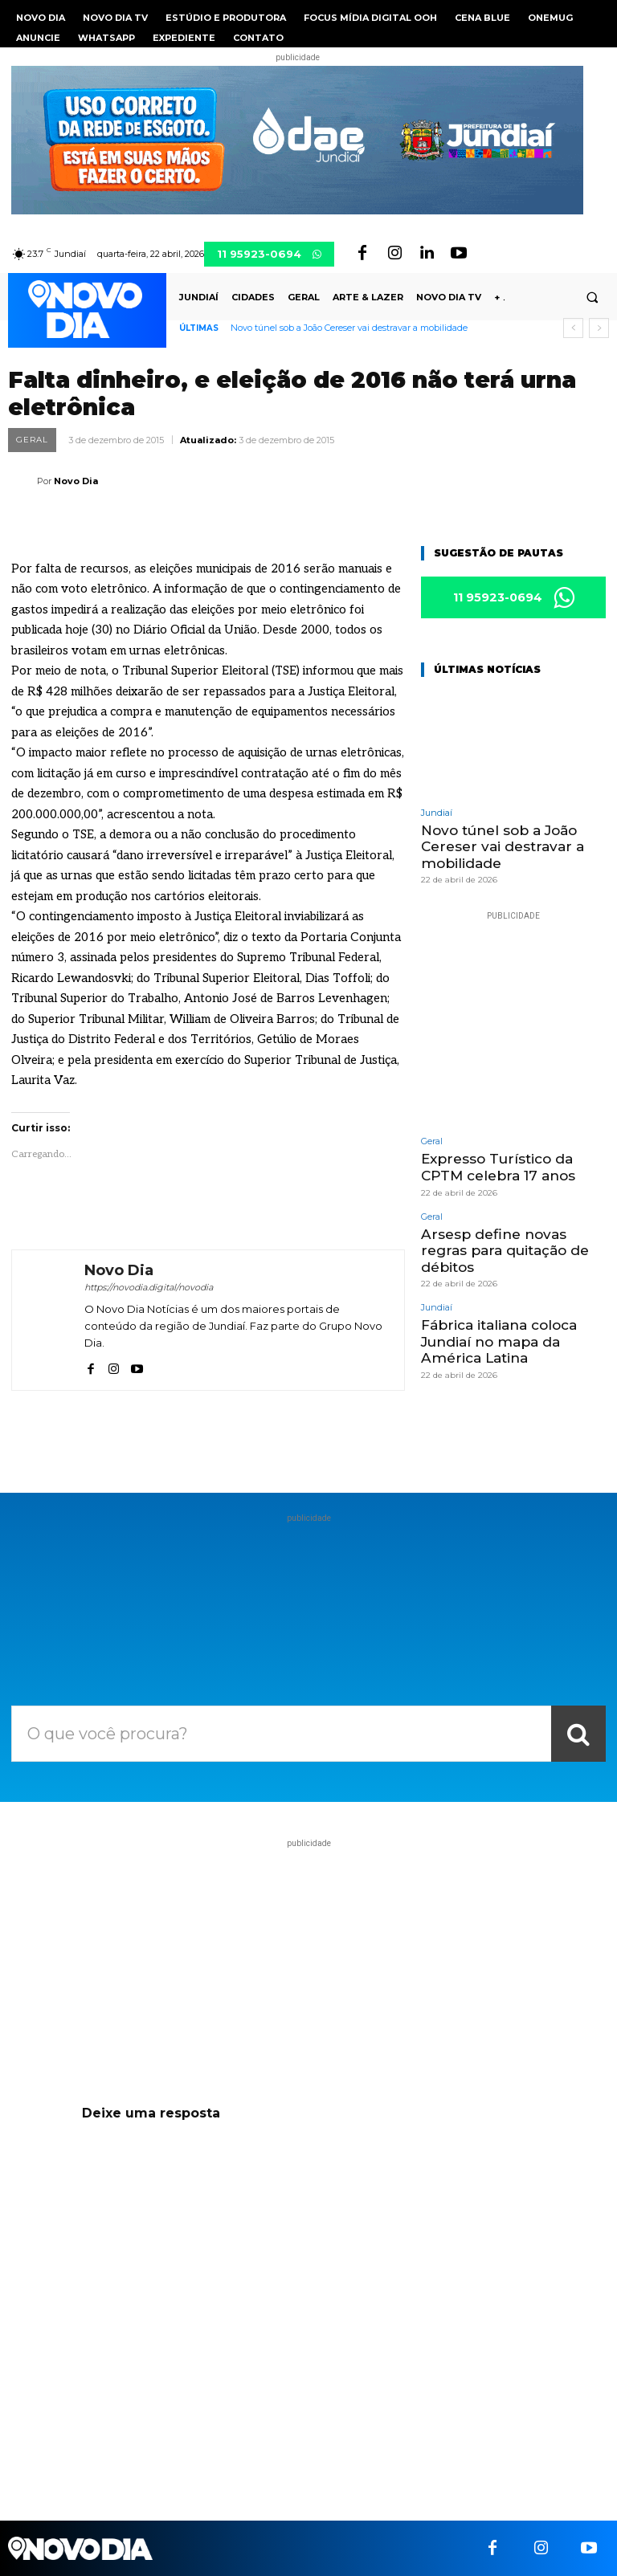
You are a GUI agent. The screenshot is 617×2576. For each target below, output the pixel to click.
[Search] (578, 1734)
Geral (32, 440)
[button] (592, 298)
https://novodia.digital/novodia (148, 1287)
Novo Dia (76, 481)
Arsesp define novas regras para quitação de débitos (505, 1249)
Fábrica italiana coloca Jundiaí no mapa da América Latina (499, 1340)
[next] (599, 328)
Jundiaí (436, 813)
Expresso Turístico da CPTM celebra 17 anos (498, 1167)
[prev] (573, 328)
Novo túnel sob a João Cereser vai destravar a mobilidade (349, 327)
